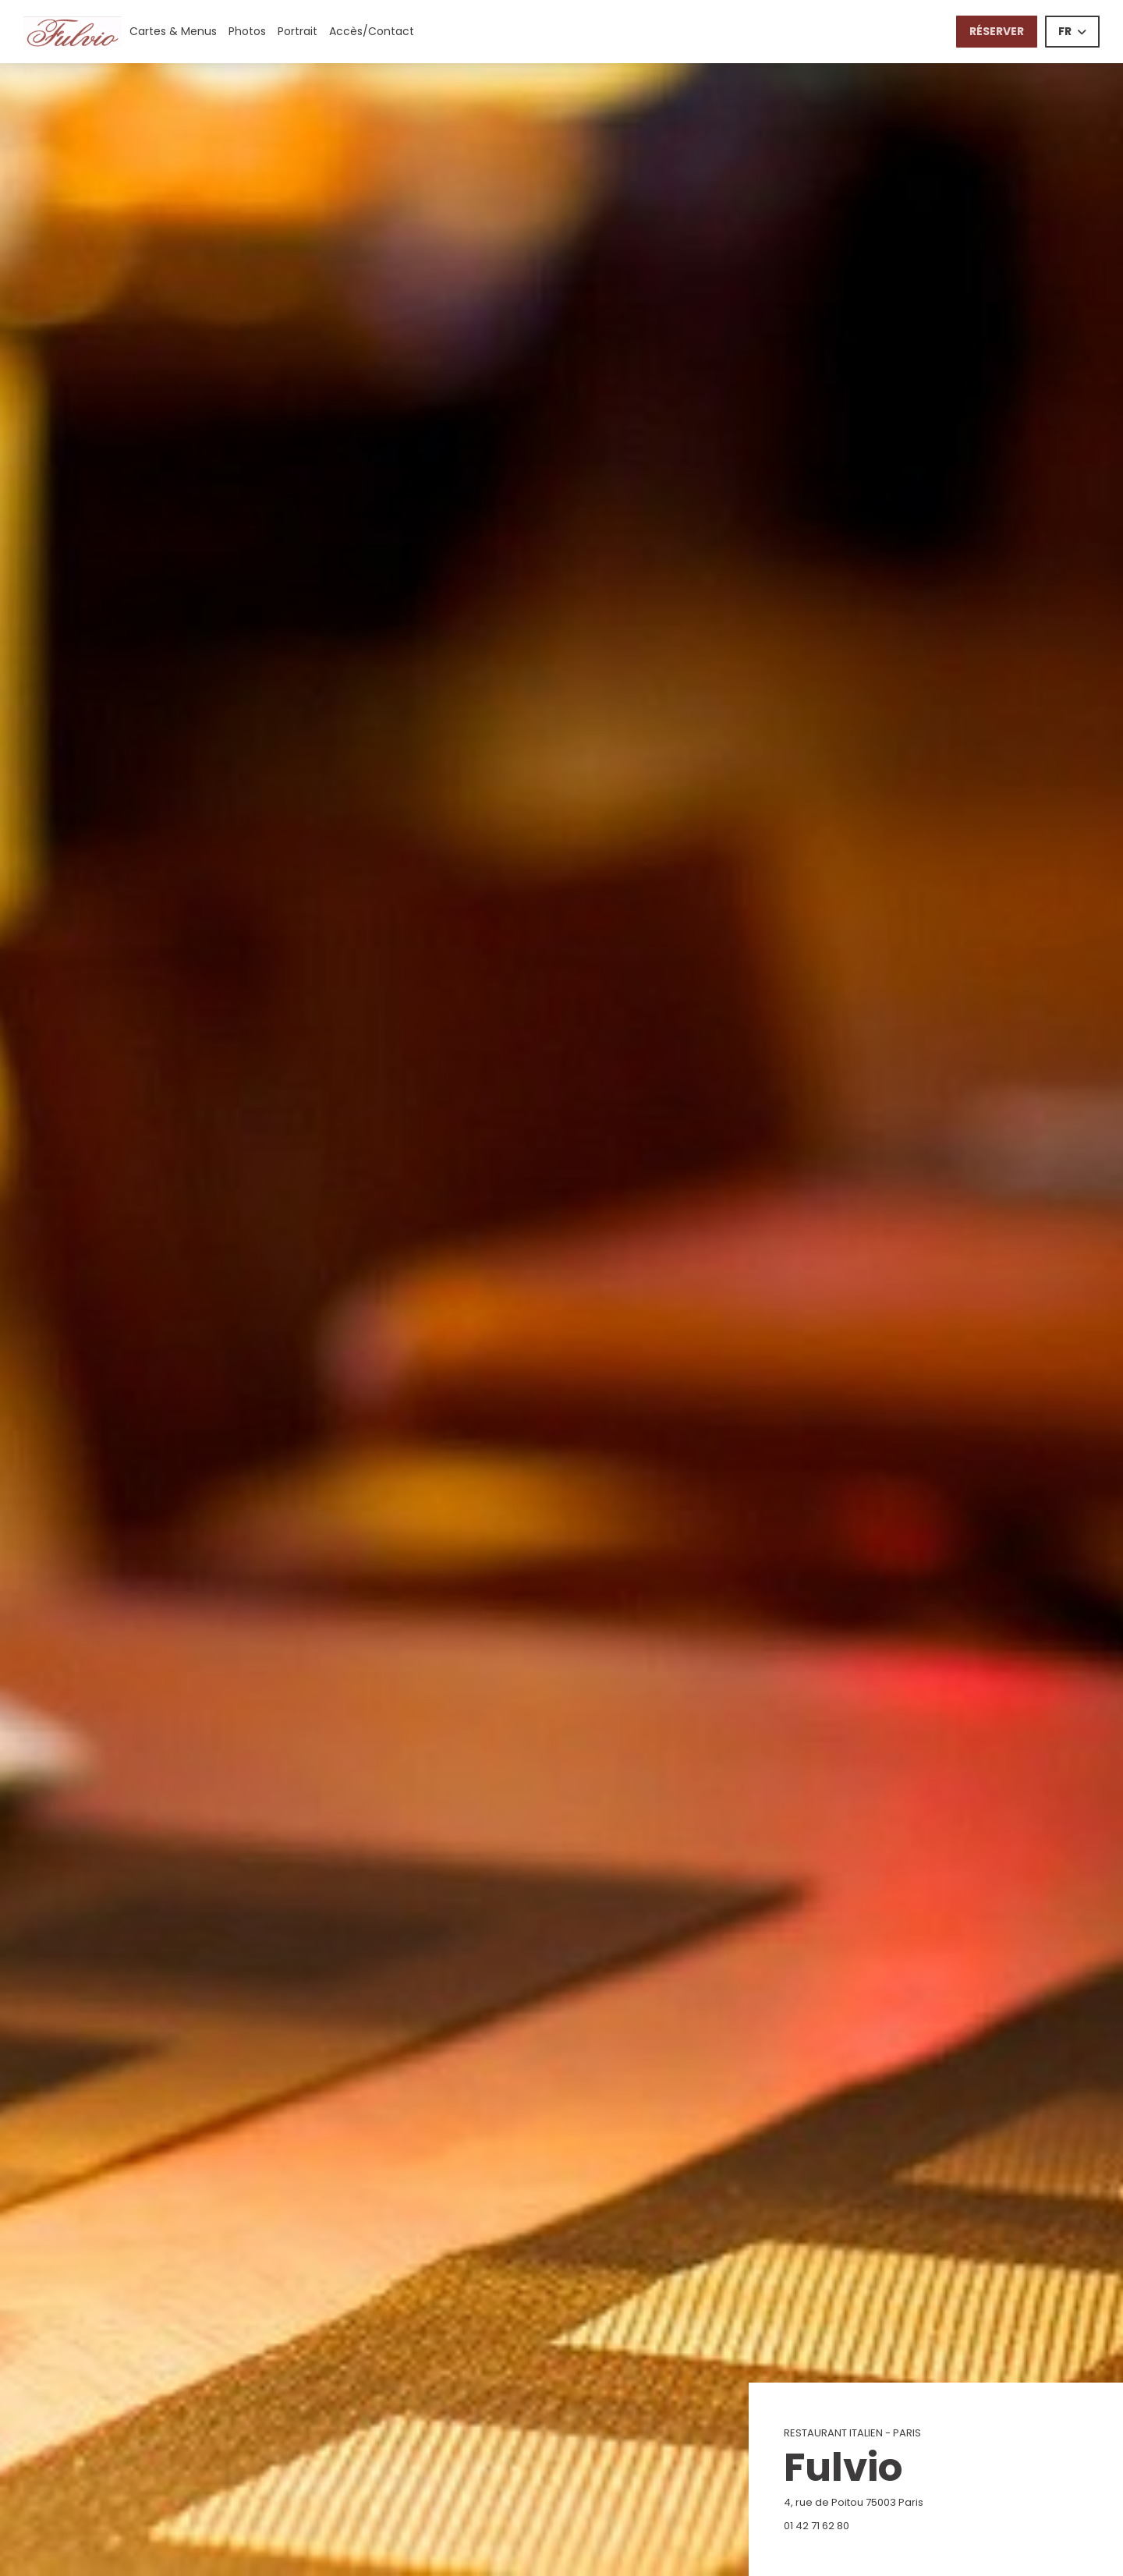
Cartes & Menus (173, 31)
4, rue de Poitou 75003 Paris (931, 2502)
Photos (247, 31)
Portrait (297, 31)
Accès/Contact (371, 31)
